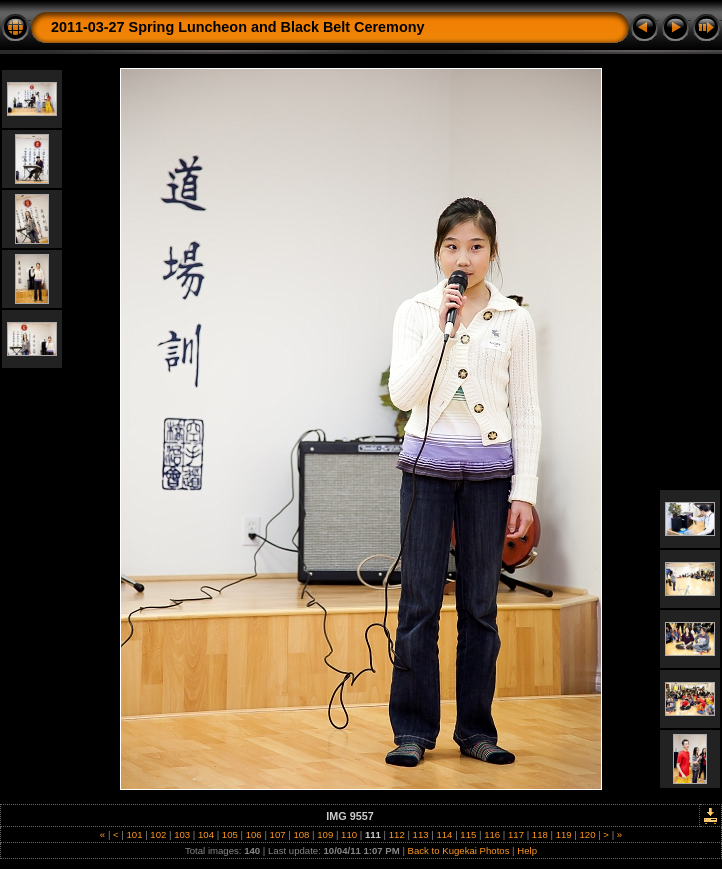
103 (182, 834)
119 (563, 834)
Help (527, 850)
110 (348, 834)
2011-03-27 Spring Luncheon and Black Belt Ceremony (237, 27)
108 (301, 834)
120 (587, 834)
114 (444, 834)
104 (205, 834)
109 (325, 834)
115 (468, 834)
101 (134, 834)
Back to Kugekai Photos (459, 850)
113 (420, 834)
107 (277, 834)
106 (253, 834)
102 (158, 834)
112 (396, 834)
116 (491, 834)
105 (229, 834)
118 (539, 834)
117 (515, 834)
